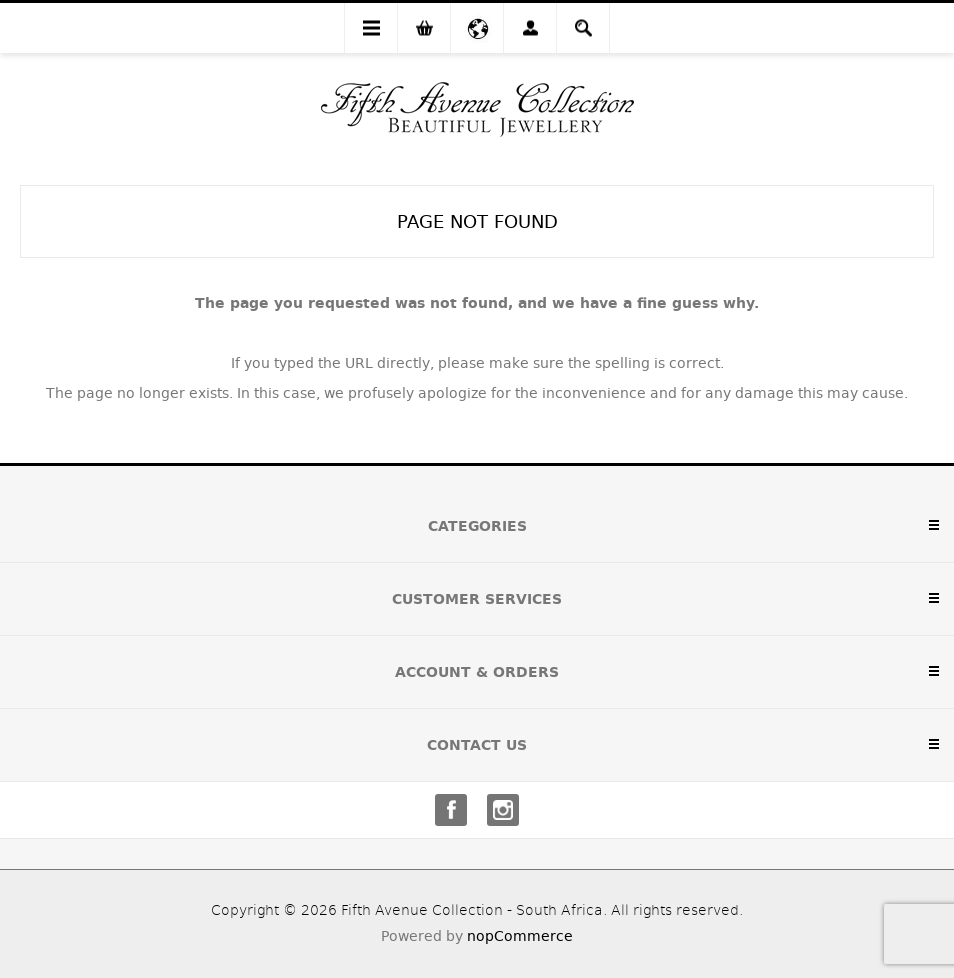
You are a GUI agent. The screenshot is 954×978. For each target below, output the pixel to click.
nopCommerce (520, 936)
